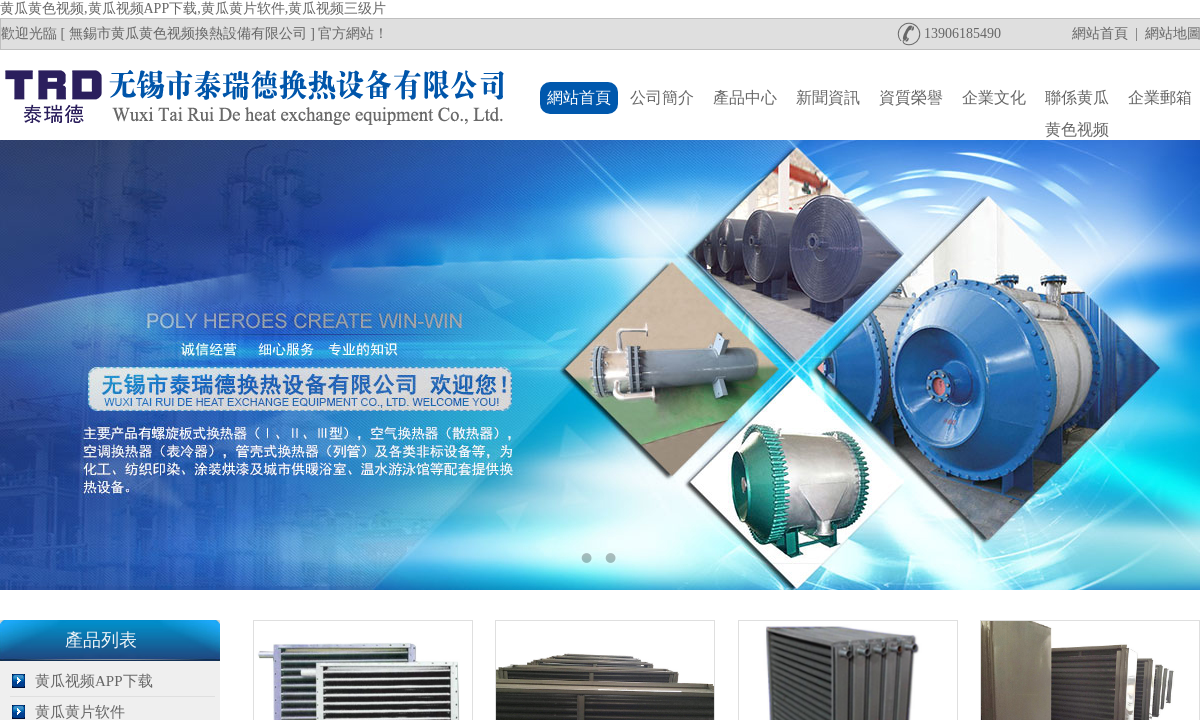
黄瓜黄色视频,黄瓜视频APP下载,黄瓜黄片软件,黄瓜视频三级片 (193, 8)
